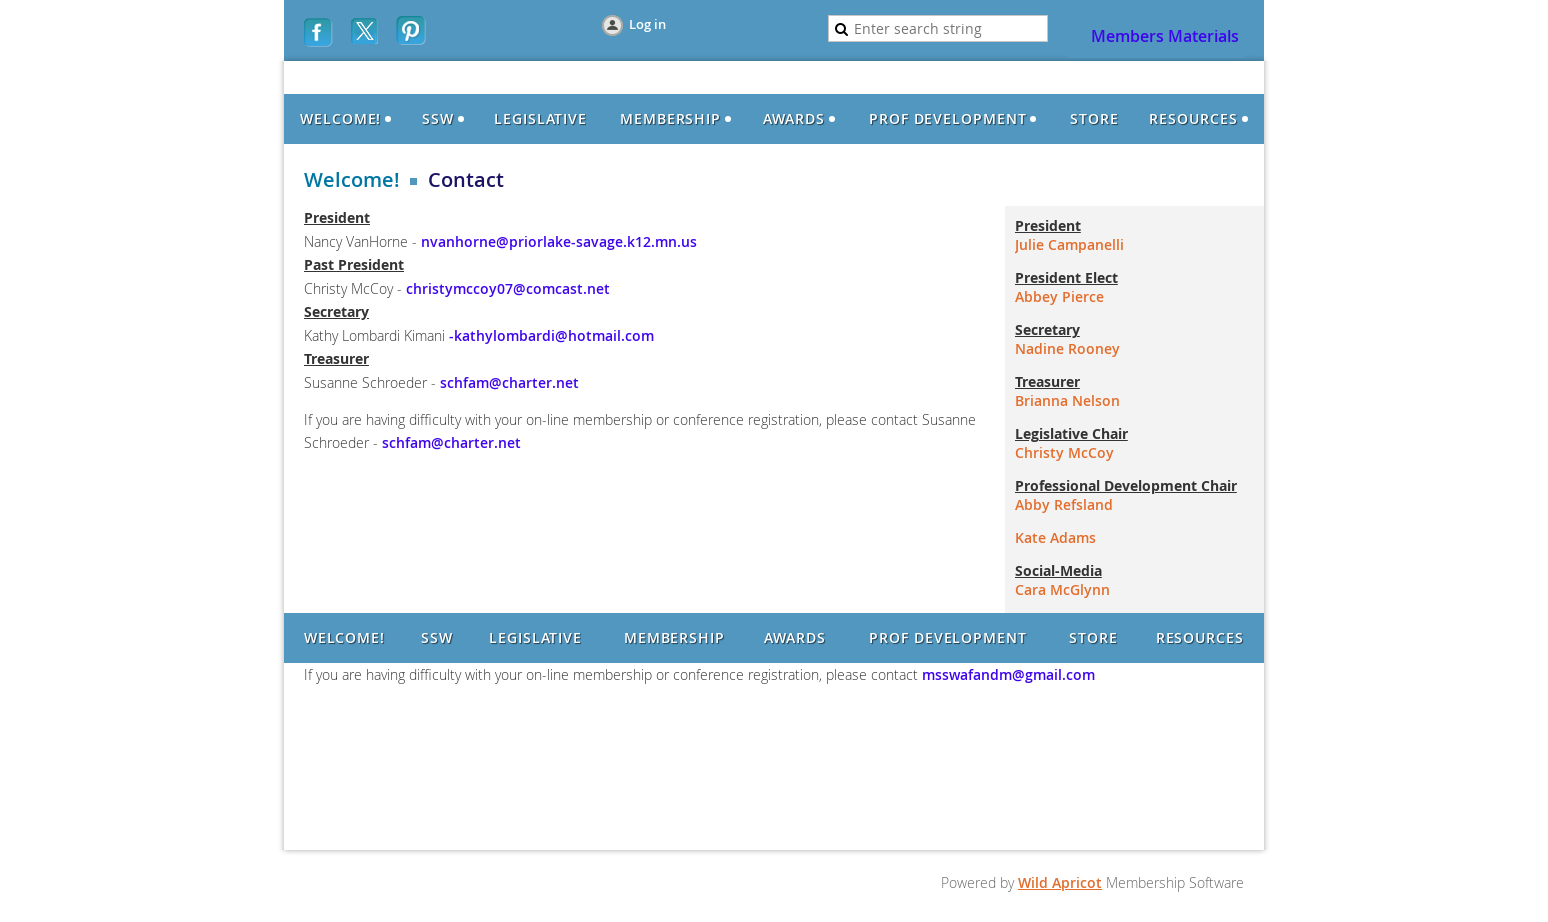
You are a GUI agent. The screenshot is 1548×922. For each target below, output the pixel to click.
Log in (647, 24)
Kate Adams (1055, 537)
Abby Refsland (1064, 504)
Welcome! (352, 180)
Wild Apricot (1060, 882)
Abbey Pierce (1059, 296)
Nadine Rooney (1067, 348)
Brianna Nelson (1067, 400)
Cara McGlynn (1062, 589)
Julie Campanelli (1069, 244)
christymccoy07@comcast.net (508, 288)
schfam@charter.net (509, 382)
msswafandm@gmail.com (1006, 674)
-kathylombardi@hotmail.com (549, 335)
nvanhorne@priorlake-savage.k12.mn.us (559, 241)
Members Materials (1165, 36)
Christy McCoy (1064, 452)
